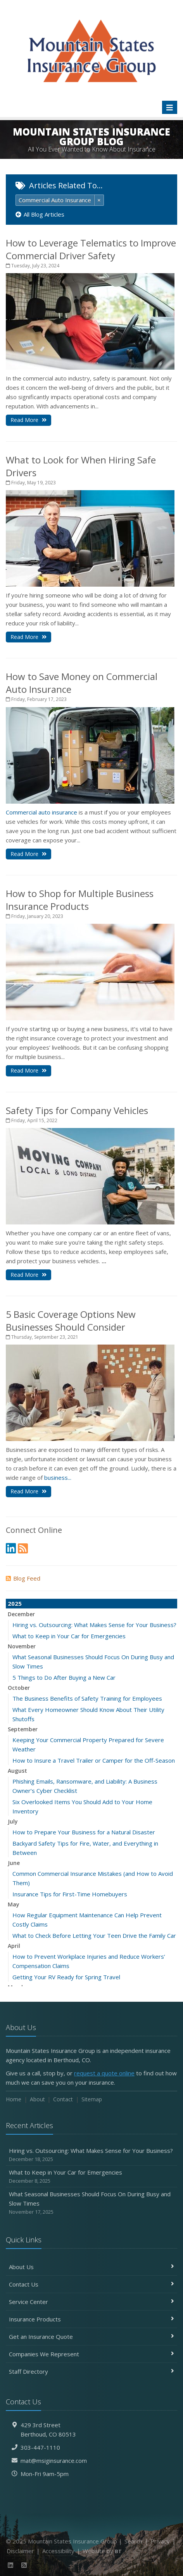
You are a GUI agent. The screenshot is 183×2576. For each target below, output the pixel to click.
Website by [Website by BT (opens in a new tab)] (102, 2551)
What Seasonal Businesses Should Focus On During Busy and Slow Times (91, 2203)
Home (13, 2099)
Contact (63, 2099)
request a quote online (104, 2073)
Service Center (91, 2302)
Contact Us (91, 2284)
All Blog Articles (40, 214)
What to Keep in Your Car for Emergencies (69, 1636)
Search (133, 2541)
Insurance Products (91, 2319)
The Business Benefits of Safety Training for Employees (87, 1698)
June (14, 1863)
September (23, 1729)
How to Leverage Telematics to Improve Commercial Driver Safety (91, 249)
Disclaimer (20, 2551)
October (19, 1687)
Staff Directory (91, 2371)
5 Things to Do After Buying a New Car (64, 1677)
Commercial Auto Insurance (55, 200)
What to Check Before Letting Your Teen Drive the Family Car (94, 1935)
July (13, 1821)
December (21, 1614)
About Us (91, 2267)
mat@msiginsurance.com (54, 2460)
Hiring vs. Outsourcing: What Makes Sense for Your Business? (94, 1625)
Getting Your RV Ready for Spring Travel (66, 1977)
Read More (28, 420)
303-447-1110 (40, 2447)
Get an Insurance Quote (91, 2336)
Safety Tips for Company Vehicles (77, 1110)
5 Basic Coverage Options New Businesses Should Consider (71, 1320)
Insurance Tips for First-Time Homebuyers (69, 1894)
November (22, 1646)
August (17, 1770)
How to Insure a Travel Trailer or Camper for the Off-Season (93, 1760)
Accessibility (58, 2551)
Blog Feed (23, 1578)
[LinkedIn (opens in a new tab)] (11, 1548)
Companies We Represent (91, 2354)
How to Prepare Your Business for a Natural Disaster (83, 1832)
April (14, 1945)
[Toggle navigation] (169, 107)
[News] (23, 1548)
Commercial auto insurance (41, 812)
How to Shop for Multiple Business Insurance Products (80, 900)
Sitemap (91, 2099)
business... (57, 1477)
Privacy (160, 2541)
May (13, 1904)
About (37, 2099)
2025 (15, 1603)
